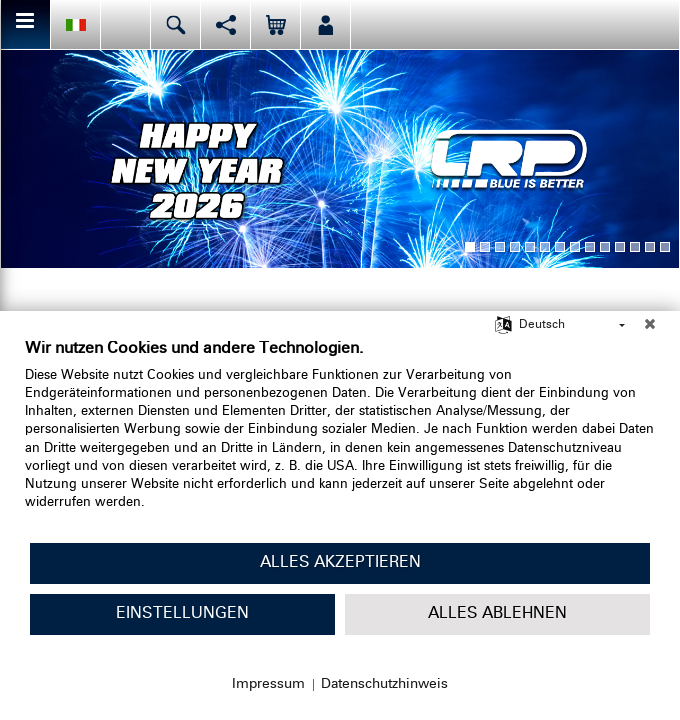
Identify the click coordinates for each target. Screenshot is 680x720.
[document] (340, 440)
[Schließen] (650, 326)
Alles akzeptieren (340, 563)
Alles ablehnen (497, 614)
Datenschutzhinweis (384, 684)
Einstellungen (182, 614)
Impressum (268, 684)
